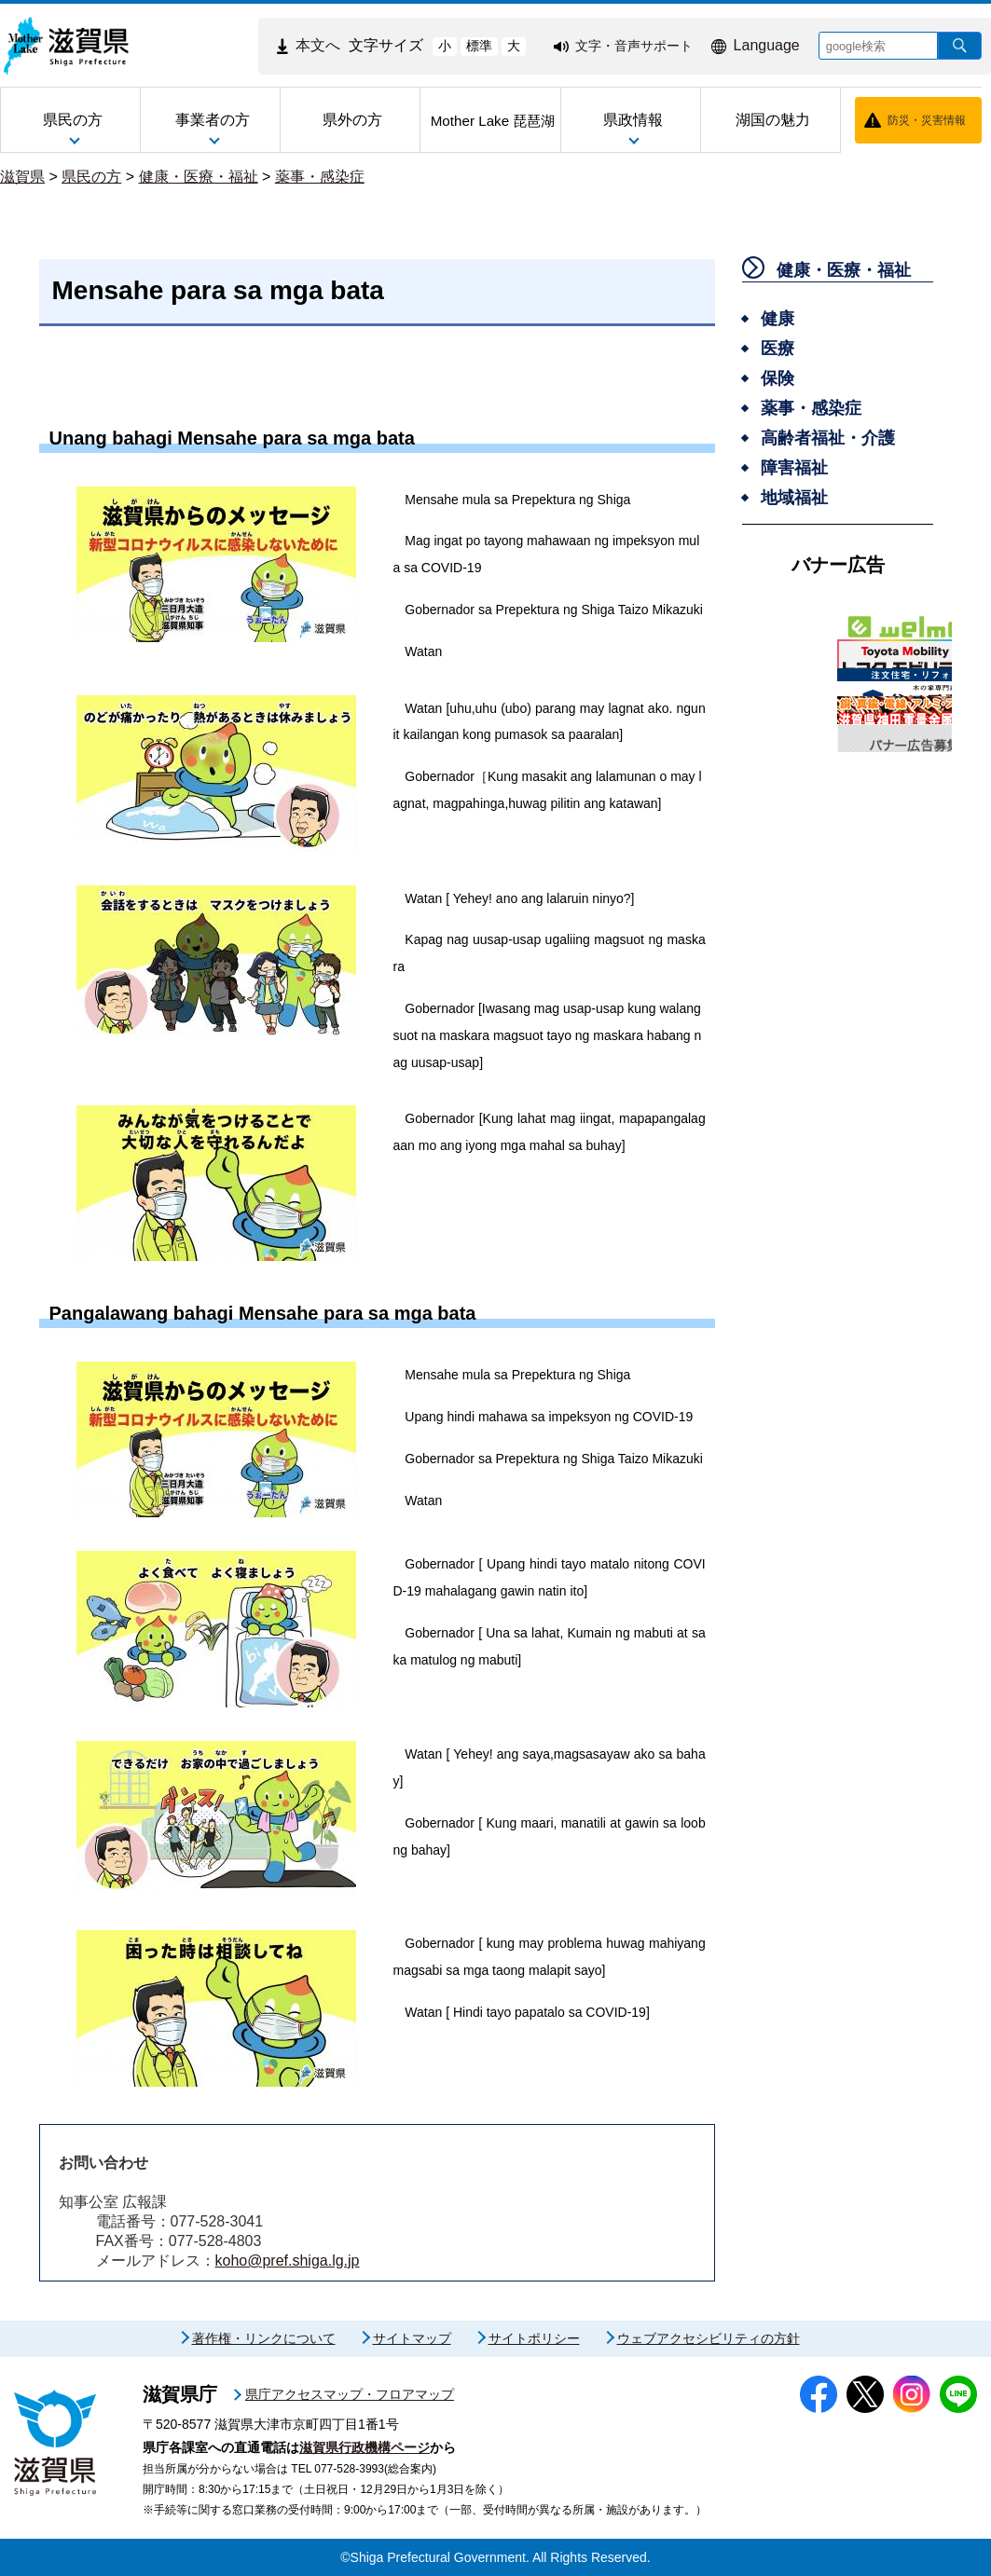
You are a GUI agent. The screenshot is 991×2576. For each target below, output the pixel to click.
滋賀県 (22, 177)
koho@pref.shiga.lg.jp (287, 2260)
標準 (479, 45)
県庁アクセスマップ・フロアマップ (349, 2394)
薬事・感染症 (320, 177)
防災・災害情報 (927, 120)
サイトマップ (412, 2338)
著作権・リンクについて (264, 2338)
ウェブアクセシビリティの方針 (708, 2338)
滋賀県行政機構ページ (364, 2447)
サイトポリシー (534, 2338)
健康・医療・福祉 (198, 177)
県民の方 (91, 177)
